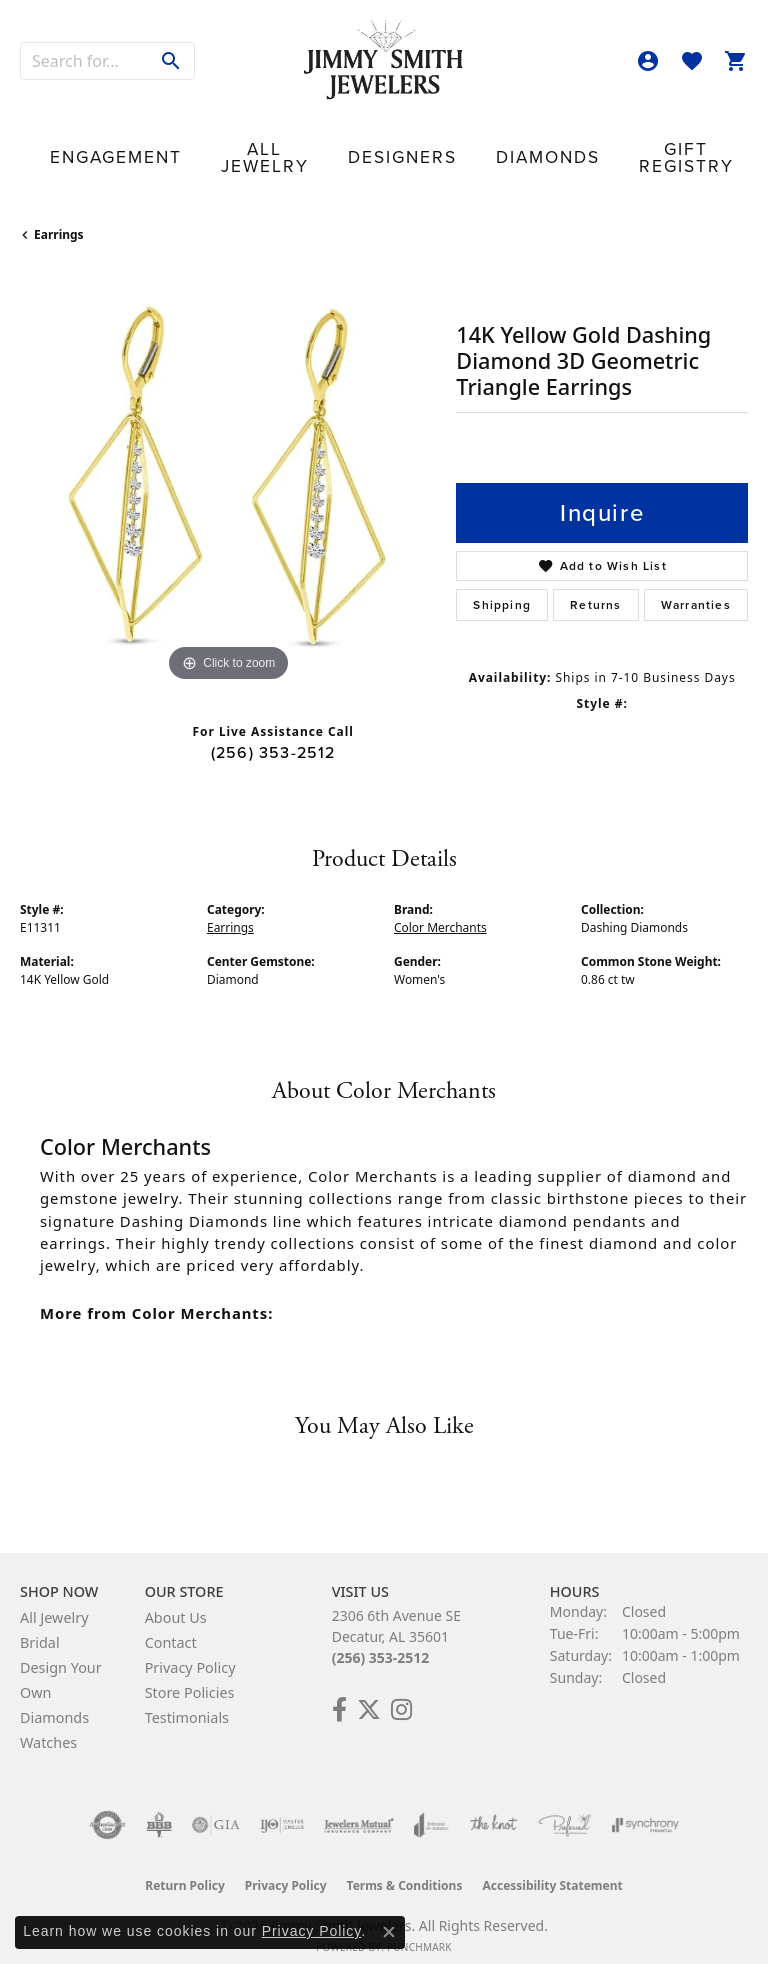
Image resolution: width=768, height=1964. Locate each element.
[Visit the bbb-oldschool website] (158, 1807)
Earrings (59, 216)
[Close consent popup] (389, 1932)
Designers (301, 144)
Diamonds (406, 144)
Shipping (502, 587)
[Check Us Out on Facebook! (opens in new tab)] (339, 1692)
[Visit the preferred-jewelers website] (565, 1807)
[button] (648, 61)
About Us (176, 1599)
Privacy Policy (190, 1649)
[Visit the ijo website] (282, 1807)
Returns (595, 587)
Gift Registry (510, 144)
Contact (691, 144)
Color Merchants (440, 909)
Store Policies (190, 1674)
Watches (48, 1724)
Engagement (92, 144)
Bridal (40, 1624)
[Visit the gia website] (216, 1807)
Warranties (696, 587)
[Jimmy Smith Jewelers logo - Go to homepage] (384, 60)
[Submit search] (171, 61)
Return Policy (185, 1867)
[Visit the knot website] (493, 1807)
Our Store (603, 144)
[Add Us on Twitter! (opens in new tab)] (369, 1692)
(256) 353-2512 (273, 733)
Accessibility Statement (552, 1867)
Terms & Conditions (405, 1867)
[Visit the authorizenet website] (107, 1807)
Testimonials (187, 1699)
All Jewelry (201, 144)
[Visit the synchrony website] (645, 1807)
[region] (228, 460)
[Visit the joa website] (431, 1807)
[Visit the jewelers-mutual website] (358, 1807)
